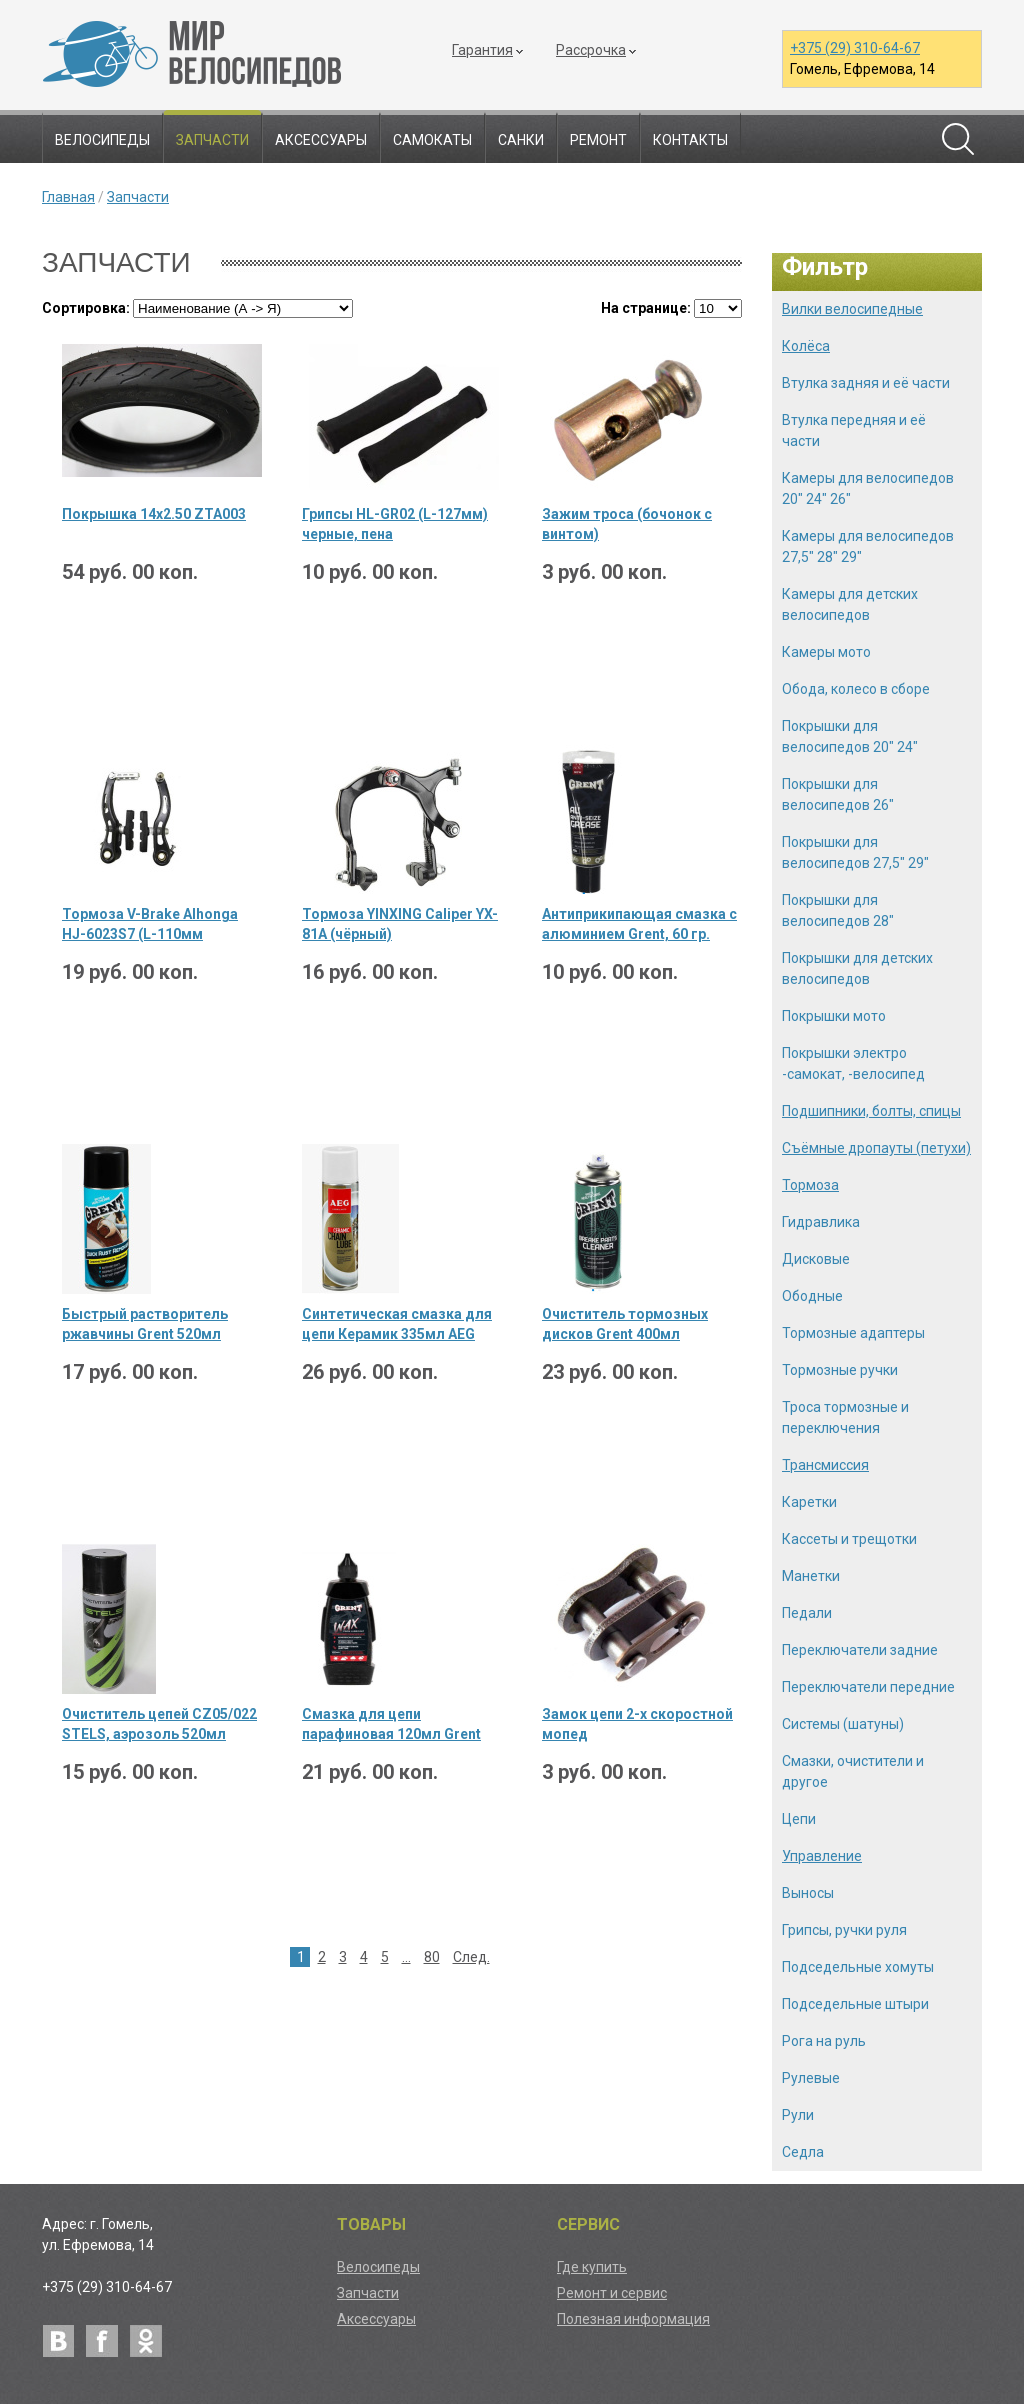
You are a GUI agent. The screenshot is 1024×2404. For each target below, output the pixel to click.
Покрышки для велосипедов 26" (838, 794)
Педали (807, 1613)
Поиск (958, 139)
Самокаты (432, 140)
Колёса (806, 346)
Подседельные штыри (855, 2004)
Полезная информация (633, 2319)
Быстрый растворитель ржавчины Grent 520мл (145, 1324)
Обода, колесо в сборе (856, 689)
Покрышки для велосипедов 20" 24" (850, 736)
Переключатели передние (868, 1687)
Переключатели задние (860, 1650)
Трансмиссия (825, 1465)
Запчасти (212, 140)
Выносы (808, 1893)
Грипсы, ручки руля (844, 1930)
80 (432, 1957)
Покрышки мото (834, 1016)
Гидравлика (821, 1222)
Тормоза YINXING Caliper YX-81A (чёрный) (400, 924)
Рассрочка (591, 50)
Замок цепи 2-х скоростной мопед (637, 1724)
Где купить (592, 2267)
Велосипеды (102, 140)
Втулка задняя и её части (866, 383)
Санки (521, 140)
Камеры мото (826, 652)
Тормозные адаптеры (853, 1333)
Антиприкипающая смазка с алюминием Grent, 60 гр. (639, 924)
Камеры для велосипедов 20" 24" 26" (868, 488)
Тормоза (810, 1185)
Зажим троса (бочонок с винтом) (627, 524)
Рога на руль (824, 2041)
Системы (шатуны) (843, 1724)
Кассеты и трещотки (849, 1539)
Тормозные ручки (840, 1370)
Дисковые (816, 1259)
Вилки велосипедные (852, 309)
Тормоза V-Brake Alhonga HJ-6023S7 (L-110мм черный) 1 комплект (150, 925)
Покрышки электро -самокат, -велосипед (853, 1063)
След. (471, 1957)
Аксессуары (321, 140)
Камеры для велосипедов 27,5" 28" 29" (868, 546)
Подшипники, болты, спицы (871, 1111)
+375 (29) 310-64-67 (855, 48)
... (406, 1957)
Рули (798, 2115)
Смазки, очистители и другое (853, 1771)
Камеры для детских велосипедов (850, 604)
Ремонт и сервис (612, 2293)
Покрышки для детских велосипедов (857, 968)
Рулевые (811, 2078)
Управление (822, 1856)
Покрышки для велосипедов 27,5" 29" (855, 852)
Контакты (690, 140)
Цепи (799, 1819)
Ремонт (598, 140)
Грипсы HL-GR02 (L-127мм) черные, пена (395, 524)
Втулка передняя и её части (854, 430)
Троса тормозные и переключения (845, 1417)
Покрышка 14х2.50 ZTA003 (154, 514)
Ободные (812, 1296)
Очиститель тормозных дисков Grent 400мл (625, 1324)
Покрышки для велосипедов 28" (838, 910)
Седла (803, 2152)
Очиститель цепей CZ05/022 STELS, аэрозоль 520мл (159, 1724)
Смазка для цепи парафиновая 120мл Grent (391, 1724)
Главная (68, 197)
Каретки (809, 1502)
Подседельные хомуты (858, 1967)
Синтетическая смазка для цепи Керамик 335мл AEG (397, 1324)
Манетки (811, 1576)
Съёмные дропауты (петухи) (876, 1148)
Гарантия (482, 50)
